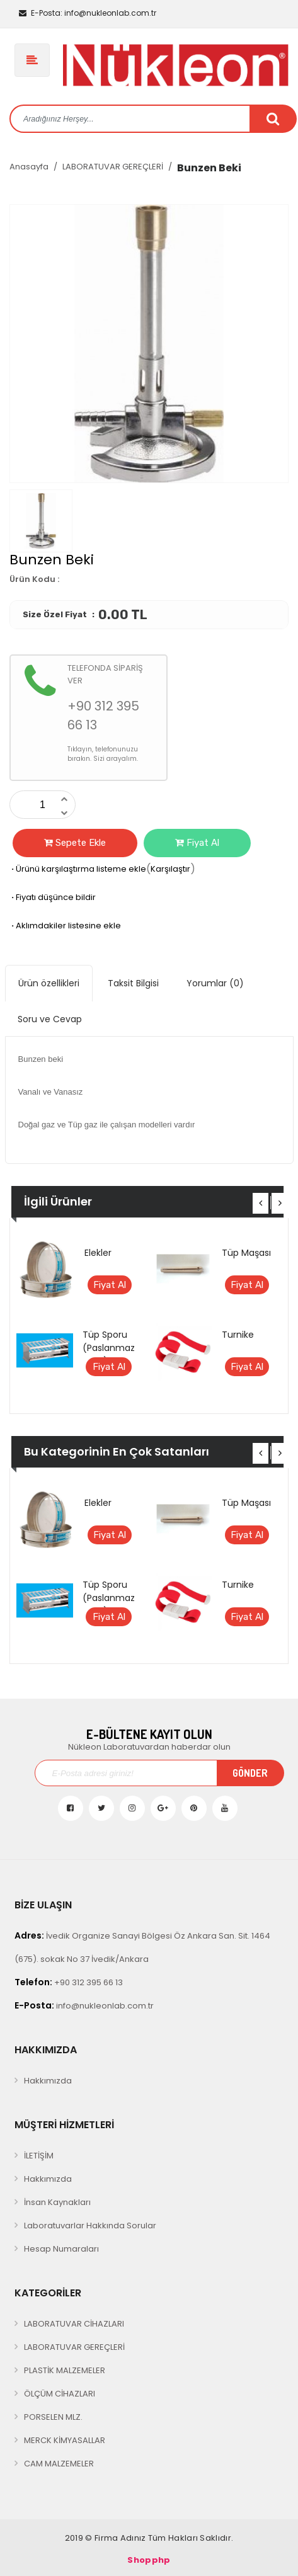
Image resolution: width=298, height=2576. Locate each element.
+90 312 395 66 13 (68, 1982)
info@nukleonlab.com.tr (87, 13)
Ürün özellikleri (48, 983)
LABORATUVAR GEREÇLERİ (112, 167)
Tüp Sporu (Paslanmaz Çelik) (109, 1347)
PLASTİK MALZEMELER (64, 2370)
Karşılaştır (170, 869)
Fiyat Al (197, 842)
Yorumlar (215, 983)
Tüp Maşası (246, 1252)
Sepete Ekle (75, 842)
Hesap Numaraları (61, 2249)
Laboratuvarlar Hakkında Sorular (90, 2225)
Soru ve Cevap (50, 1019)
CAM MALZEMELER (59, 2464)
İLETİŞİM (39, 2156)
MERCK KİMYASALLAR (64, 2440)
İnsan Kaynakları (57, 2202)
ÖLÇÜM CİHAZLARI (59, 2394)
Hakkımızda (48, 2081)
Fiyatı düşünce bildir (52, 897)
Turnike (238, 1334)
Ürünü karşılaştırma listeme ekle (77, 869)
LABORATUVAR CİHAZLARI (74, 2324)
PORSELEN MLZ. (53, 2417)
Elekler (98, 1252)
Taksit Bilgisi (133, 983)
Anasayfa (29, 167)
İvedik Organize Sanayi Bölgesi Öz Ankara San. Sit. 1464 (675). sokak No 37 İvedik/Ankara (142, 1947)
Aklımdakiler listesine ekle (65, 926)
